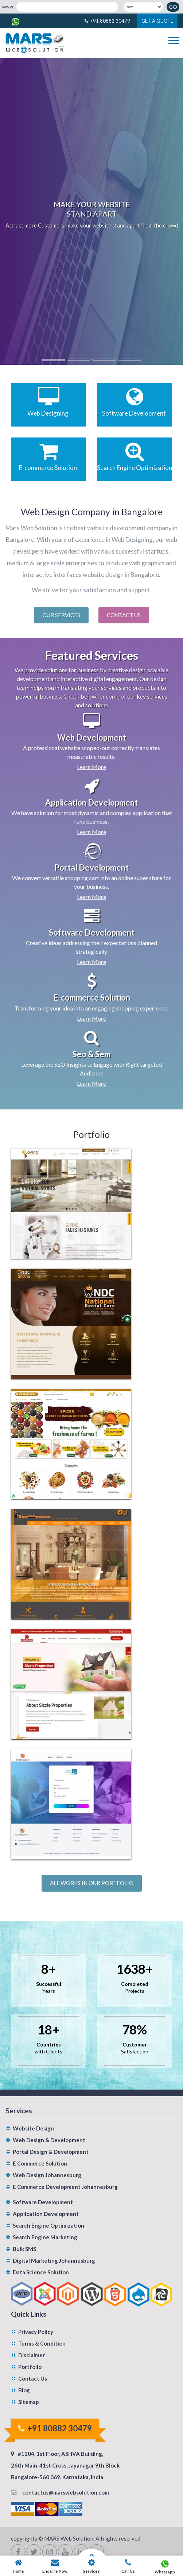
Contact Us (124, 615)
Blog (24, 2390)
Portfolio (30, 2366)
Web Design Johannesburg (47, 2175)
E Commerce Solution (40, 2163)
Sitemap (28, 2402)
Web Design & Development (49, 2140)
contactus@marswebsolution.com (65, 2492)
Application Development (46, 2213)
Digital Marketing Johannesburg (54, 2260)
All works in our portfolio (91, 1883)
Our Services (61, 615)
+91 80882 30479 (110, 21)
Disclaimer (31, 2355)
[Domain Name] (67, 7)
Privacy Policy (35, 2331)
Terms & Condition (42, 2343)
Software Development (43, 2202)
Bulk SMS (24, 2249)
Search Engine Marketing (45, 2237)
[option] (91, 211)
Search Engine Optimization (48, 2225)
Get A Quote (157, 21)
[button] (13, 211)
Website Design (33, 2128)
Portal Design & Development (51, 2151)
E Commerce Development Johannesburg (65, 2186)
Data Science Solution (41, 2272)
